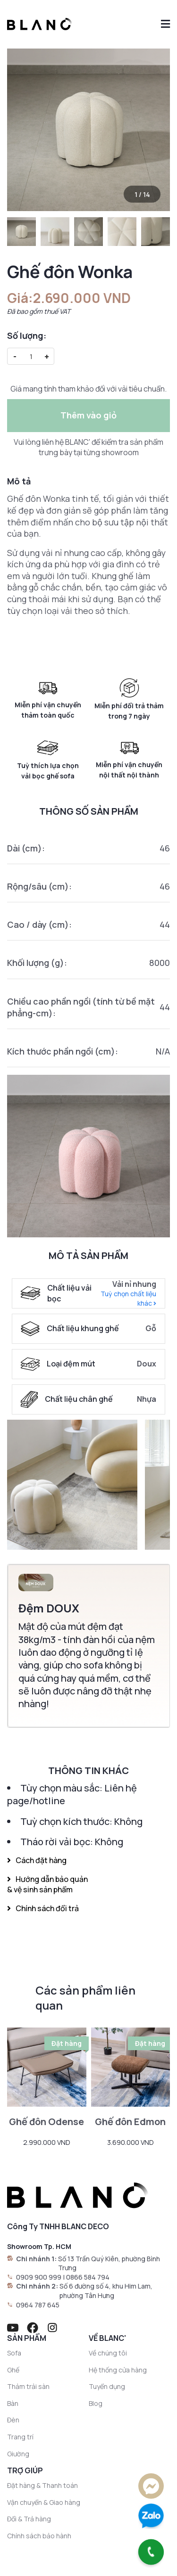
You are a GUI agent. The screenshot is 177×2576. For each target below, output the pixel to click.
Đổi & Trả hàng (29, 2518)
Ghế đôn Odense (46, 2121)
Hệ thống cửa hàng (118, 2369)
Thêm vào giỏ (88, 415)
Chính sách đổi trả (43, 1908)
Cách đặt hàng (37, 1860)
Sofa (14, 2352)
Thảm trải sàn (28, 2386)
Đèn (13, 2419)
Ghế (13, 2369)
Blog (95, 2403)
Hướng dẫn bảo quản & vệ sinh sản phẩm (47, 1884)
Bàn (12, 2403)
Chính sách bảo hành (39, 2535)
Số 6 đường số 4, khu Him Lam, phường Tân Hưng (105, 2291)
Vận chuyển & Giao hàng (43, 2502)
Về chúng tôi (108, 2352)
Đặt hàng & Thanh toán (42, 2485)
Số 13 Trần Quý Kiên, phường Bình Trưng (109, 2263)
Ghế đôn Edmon (130, 2121)
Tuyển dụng (107, 2386)
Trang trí (20, 2436)
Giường (18, 2453)
